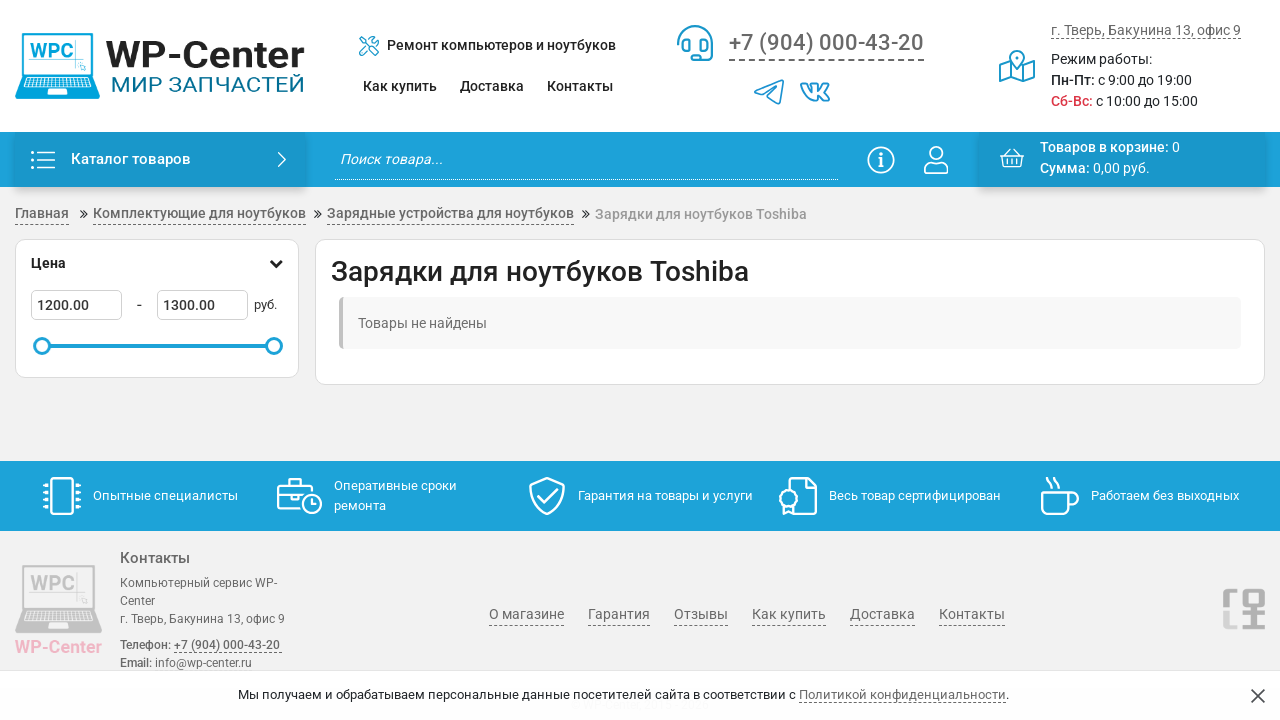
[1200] (76, 305)
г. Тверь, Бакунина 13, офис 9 (1146, 30)
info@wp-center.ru (203, 663)
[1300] (202, 305)
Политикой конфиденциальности (902, 694)
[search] (586, 159)
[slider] (42, 346)
